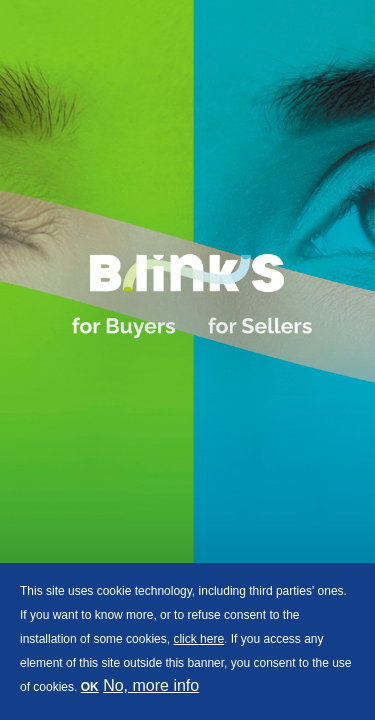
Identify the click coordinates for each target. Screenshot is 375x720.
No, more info (151, 685)
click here (198, 639)
